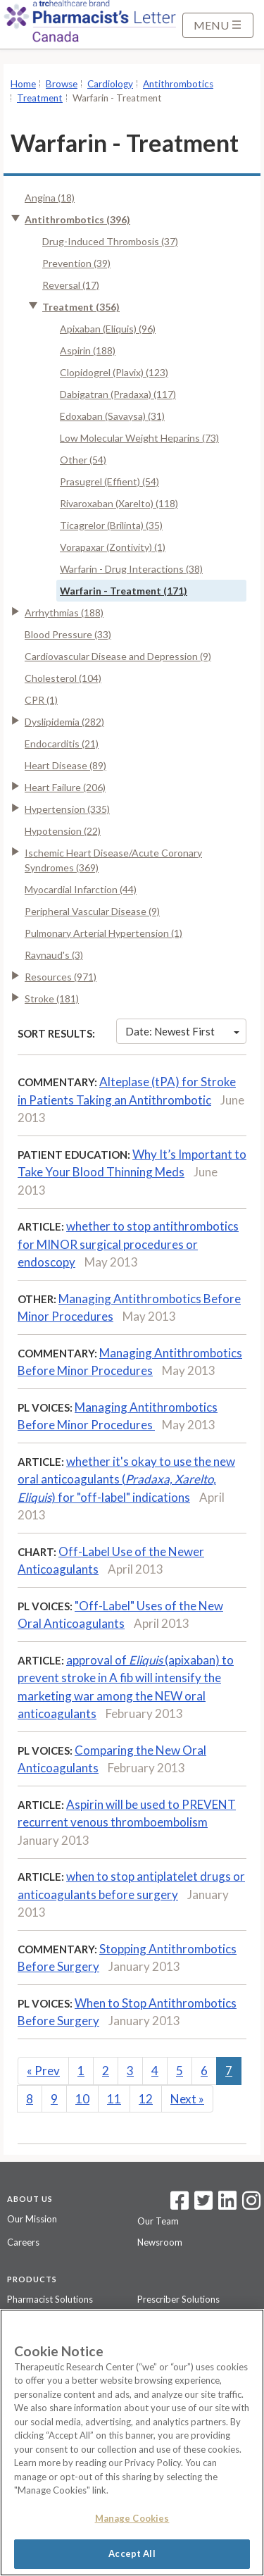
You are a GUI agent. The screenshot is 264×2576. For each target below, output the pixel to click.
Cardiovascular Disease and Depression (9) (118, 656)
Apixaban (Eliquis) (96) (108, 329)
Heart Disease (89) (65, 765)
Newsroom (159, 2242)
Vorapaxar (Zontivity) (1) (112, 547)
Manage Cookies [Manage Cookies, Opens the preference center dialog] (132, 2518)
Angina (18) (50, 198)
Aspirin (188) (87, 350)
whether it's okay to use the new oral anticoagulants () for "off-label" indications (126, 1479)
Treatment (40, 98)
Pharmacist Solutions (50, 2299)
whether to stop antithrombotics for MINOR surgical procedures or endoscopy (128, 1244)
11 (114, 2098)
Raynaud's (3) (54, 955)
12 (146, 2098)
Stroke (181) (52, 998)
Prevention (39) (76, 263)
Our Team (158, 2221)
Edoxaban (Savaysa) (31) (112, 416)
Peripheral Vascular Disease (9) (92, 911)
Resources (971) (60, 977)
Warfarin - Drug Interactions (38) (131, 569)
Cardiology (110, 83)
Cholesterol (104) (63, 678)
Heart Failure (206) (65, 787)
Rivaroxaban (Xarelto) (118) (119, 503)
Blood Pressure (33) (68, 634)
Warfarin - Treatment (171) (123, 591)
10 (82, 2098)
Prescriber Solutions (178, 2299)
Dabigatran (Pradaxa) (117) (118, 394)
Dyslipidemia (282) (64, 722)
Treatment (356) (81, 307)
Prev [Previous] (43, 2070)
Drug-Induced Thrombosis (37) (110, 241)
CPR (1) (41, 700)
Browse (61, 83)
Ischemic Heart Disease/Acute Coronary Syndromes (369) (113, 860)
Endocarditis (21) (62, 743)
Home (23, 83)
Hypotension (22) (63, 831)
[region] (132, 2442)
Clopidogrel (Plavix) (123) (114, 372)
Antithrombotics (178, 83)
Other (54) (83, 460)
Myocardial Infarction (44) (81, 889)
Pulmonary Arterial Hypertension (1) (103, 933)
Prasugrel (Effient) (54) (109, 481)
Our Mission (32, 2219)
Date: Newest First (182, 1031)
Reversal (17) (70, 285)
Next (187, 2098)
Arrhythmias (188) (64, 612)
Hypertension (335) (67, 809)
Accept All (131, 2553)
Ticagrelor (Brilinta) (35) (111, 525)
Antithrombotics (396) (77, 219)
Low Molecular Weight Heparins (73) (139, 438)
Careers (23, 2242)
